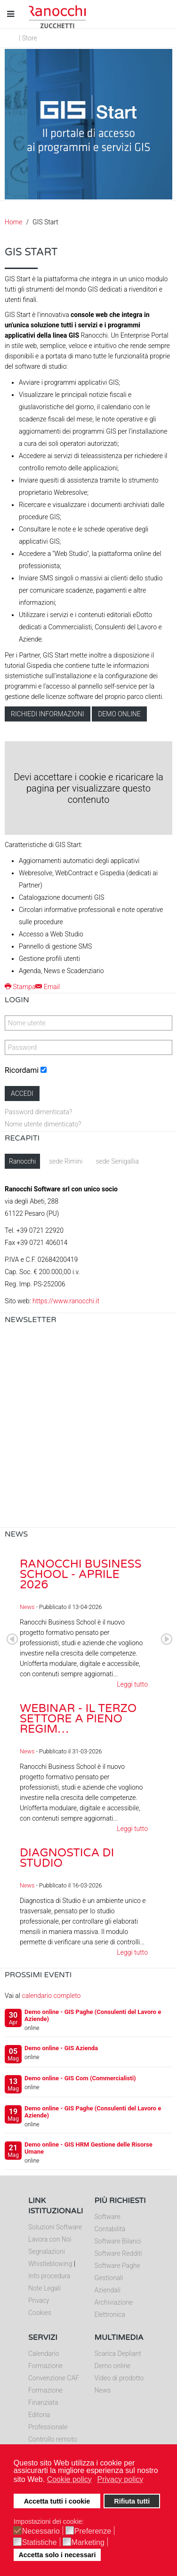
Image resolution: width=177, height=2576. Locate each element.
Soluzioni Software (55, 2227)
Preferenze (92, 2531)
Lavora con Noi (50, 2239)
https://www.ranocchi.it (65, 1301)
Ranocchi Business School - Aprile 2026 (80, 1574)
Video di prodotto (119, 2378)
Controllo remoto (52, 2439)
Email (47, 987)
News (27, 1606)
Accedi (22, 1093)
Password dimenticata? (38, 1112)
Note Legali (44, 2288)
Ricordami (22, 1070)
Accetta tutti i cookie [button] (57, 2501)
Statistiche (39, 2542)
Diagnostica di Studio (67, 1858)
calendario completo (51, 1995)
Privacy (38, 2300)
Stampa (20, 987)
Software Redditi (118, 2253)
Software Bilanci (118, 2241)
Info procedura (49, 2276)
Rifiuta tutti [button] (132, 2501)
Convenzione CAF (53, 2378)
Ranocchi (22, 1161)
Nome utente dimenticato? (43, 1124)
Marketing (88, 2542)
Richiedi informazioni (47, 714)
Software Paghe (117, 2265)
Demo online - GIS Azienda (61, 2048)
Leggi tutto (132, 1684)
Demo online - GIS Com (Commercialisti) (80, 2078)
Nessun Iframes (88, 1429)
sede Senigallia (117, 1161)
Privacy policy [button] (120, 2479)
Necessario (41, 2531)
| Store (28, 38)
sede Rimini (65, 1161)
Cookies (39, 2312)
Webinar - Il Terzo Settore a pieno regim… (78, 1719)
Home (13, 222)
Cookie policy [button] (69, 2479)
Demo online (119, 714)
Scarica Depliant (118, 2353)
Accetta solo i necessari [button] (57, 2555)
